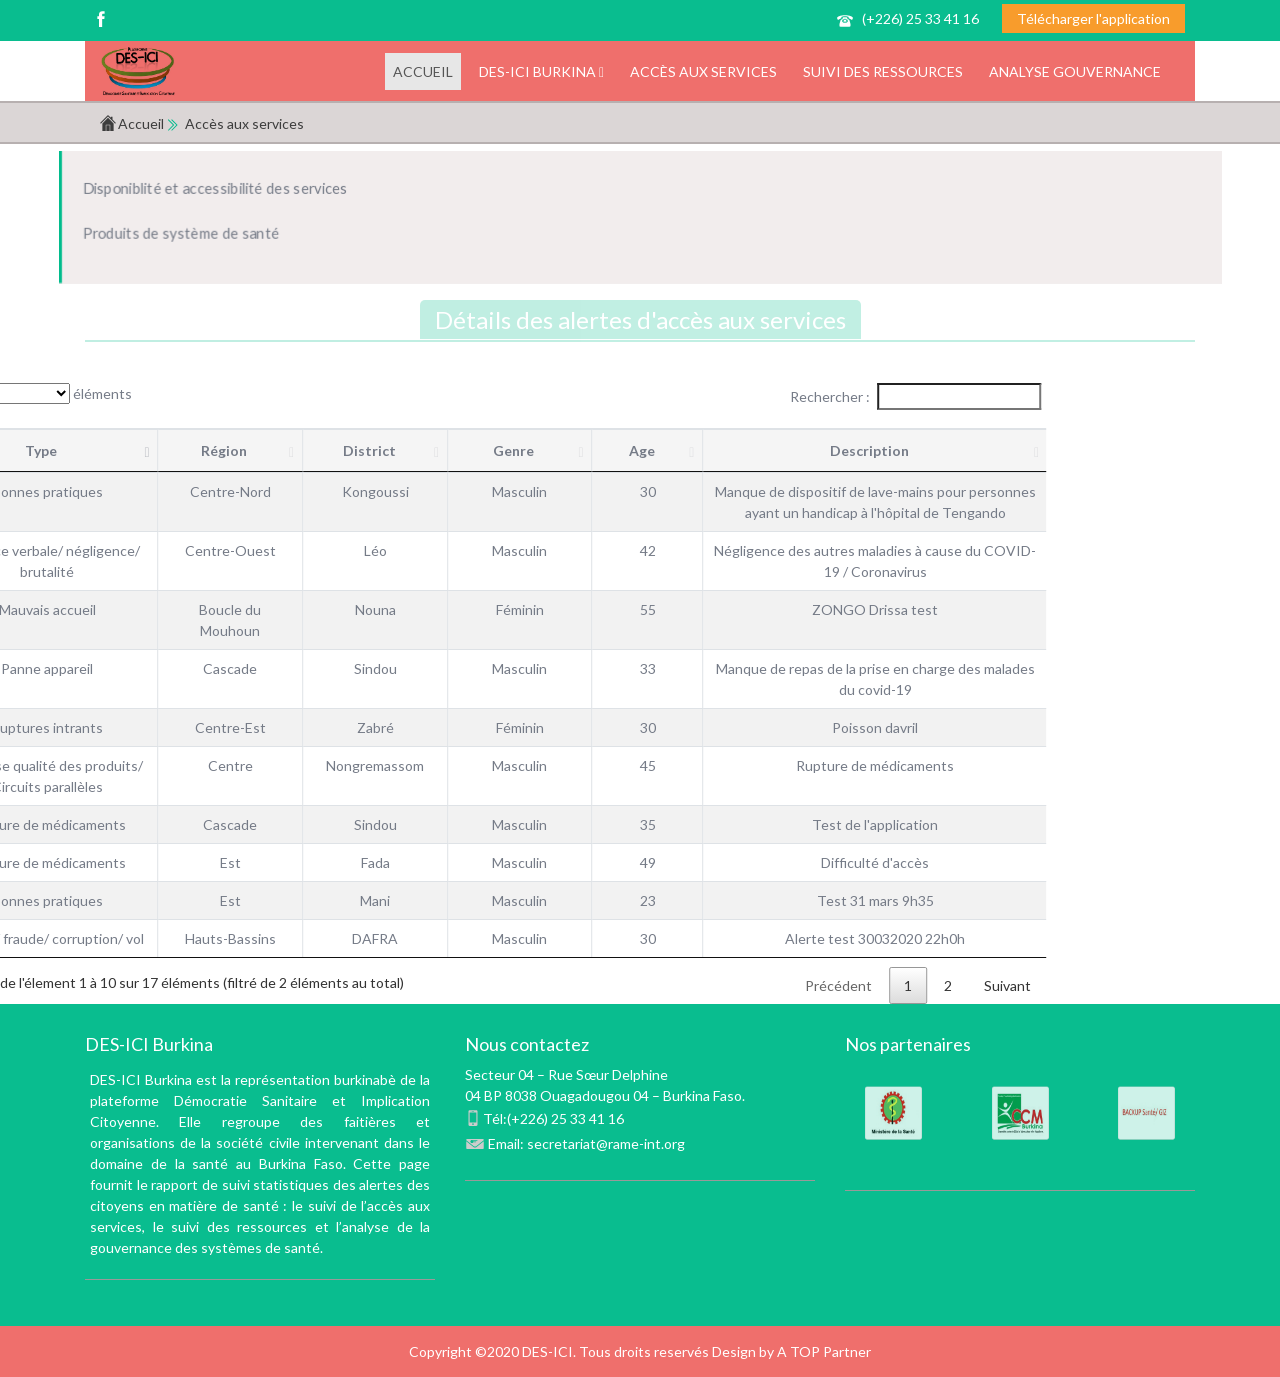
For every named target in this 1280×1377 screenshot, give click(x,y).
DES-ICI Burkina (541, 71)
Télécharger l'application (1093, 18)
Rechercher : (799, 396)
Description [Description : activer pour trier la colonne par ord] (752, 450)
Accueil (423, 71)
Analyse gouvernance (1075, 71)
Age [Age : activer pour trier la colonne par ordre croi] (525, 450)
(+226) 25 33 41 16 (920, 18)
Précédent (722, 985)
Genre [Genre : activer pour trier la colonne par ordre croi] (397, 450)
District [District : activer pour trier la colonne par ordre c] (252, 450)
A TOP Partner (824, 1351)
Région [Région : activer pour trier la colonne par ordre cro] (108, 450)
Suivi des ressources (883, 71)
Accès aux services (703, 71)
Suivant (891, 985)
